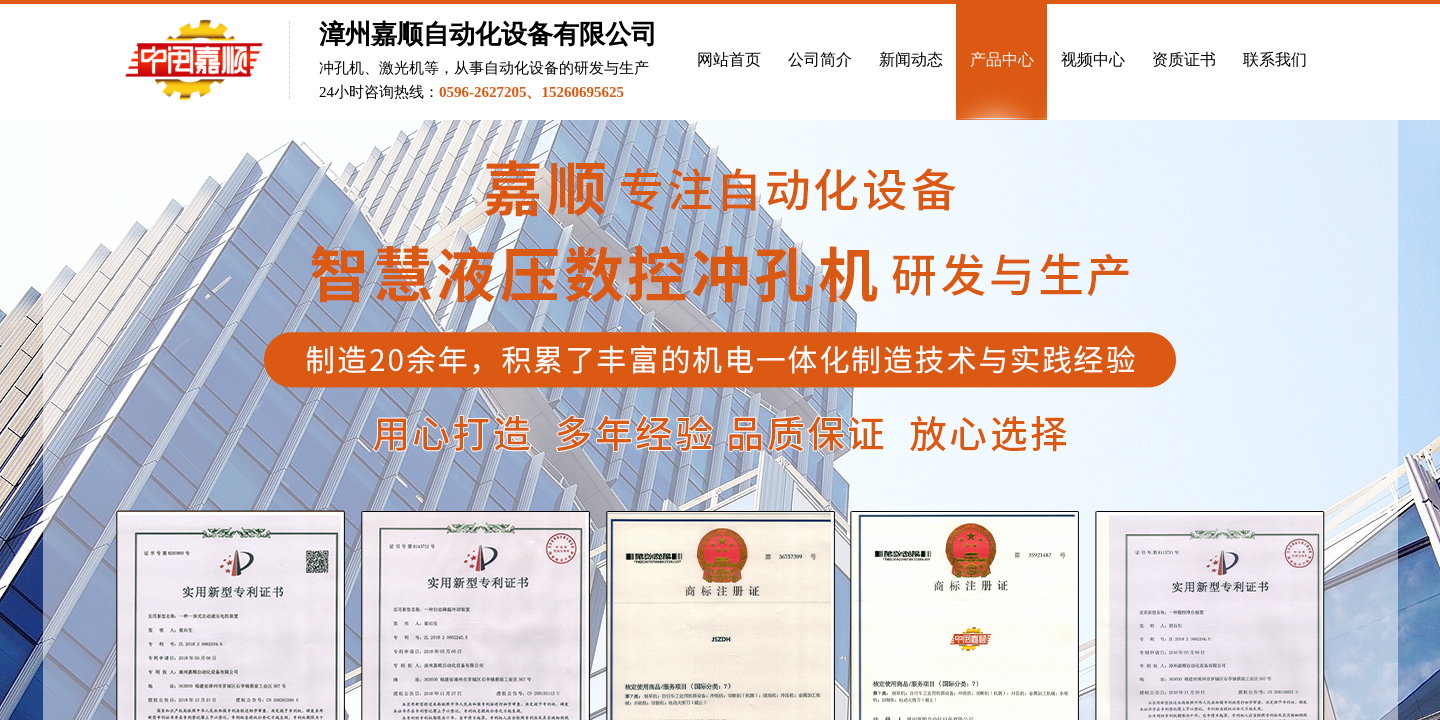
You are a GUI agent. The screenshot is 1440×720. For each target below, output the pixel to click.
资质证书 (1184, 59)
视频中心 (1093, 59)
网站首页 (729, 59)
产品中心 (1002, 59)
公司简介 (820, 59)
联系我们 (1275, 59)
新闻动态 (911, 59)
